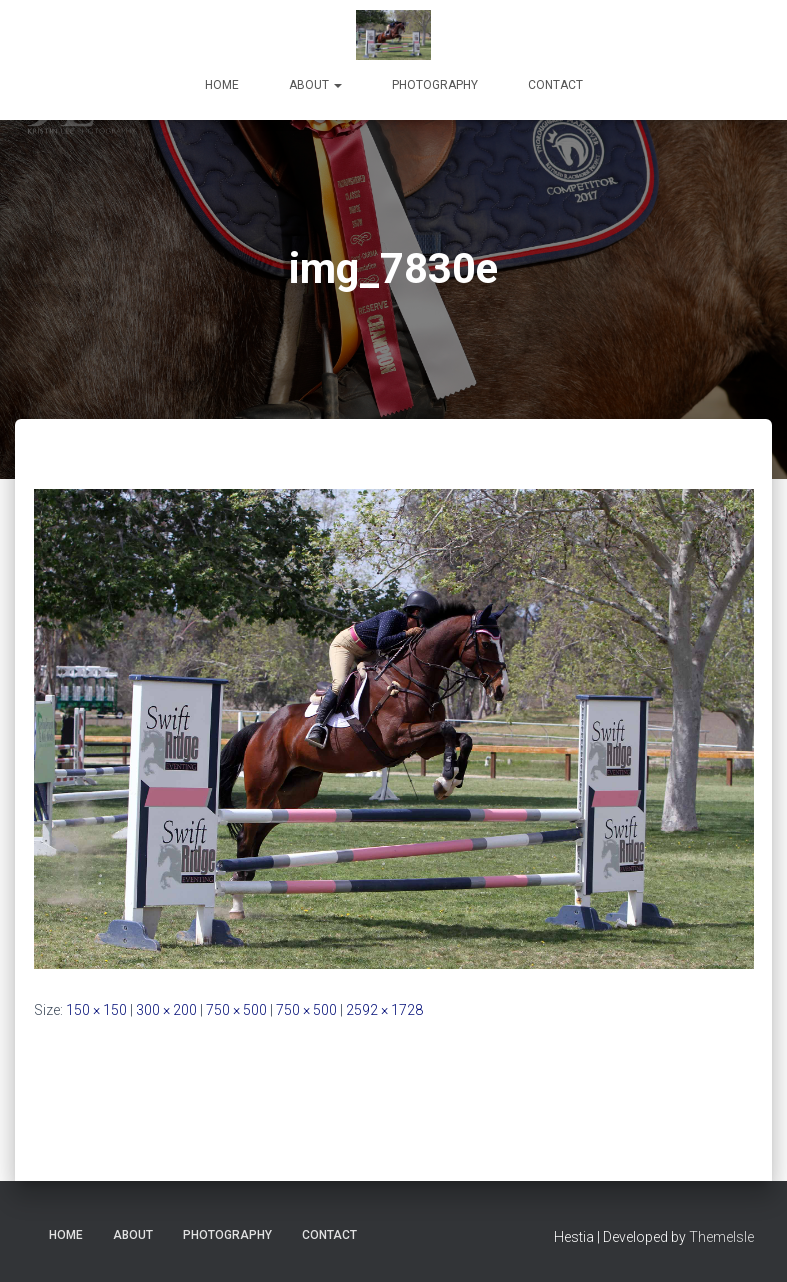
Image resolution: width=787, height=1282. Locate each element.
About (315, 85)
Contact (555, 85)
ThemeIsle (721, 1237)
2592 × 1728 (384, 1010)
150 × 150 (96, 1010)
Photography (435, 85)
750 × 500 (236, 1010)
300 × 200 (166, 1010)
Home (222, 85)
